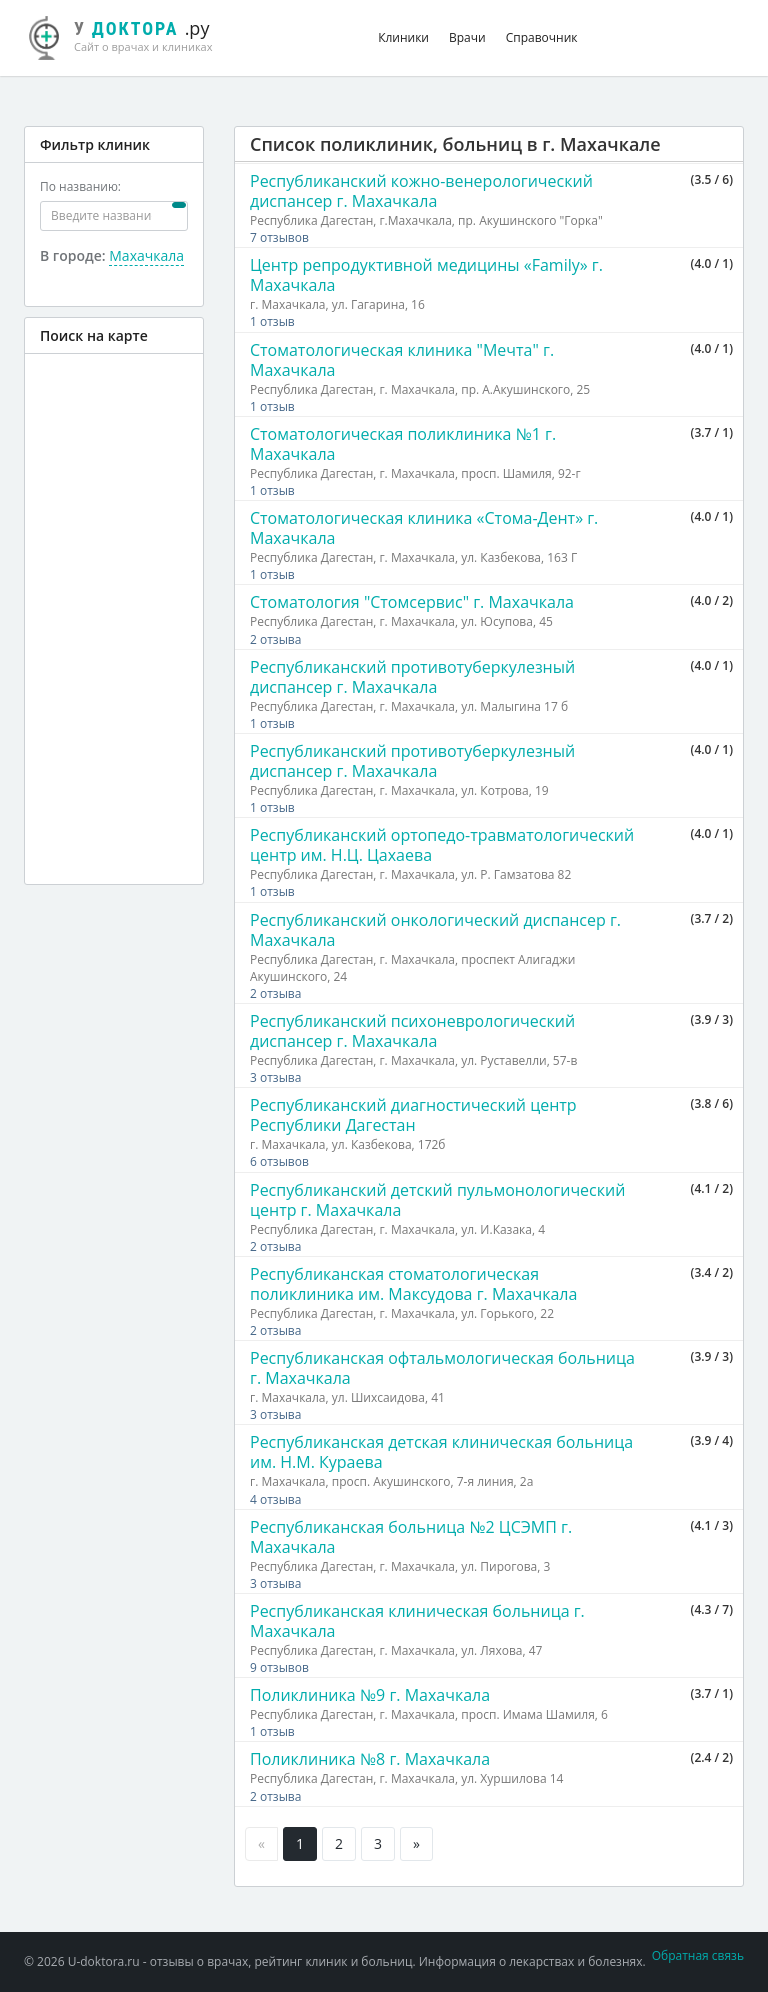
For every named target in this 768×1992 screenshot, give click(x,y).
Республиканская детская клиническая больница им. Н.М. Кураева (441, 1452)
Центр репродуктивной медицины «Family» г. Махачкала (426, 275)
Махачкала (146, 255)
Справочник (542, 37)
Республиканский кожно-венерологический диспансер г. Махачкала (421, 191)
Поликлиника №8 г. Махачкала (370, 1759)
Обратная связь (698, 1955)
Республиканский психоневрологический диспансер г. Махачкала (412, 1031)
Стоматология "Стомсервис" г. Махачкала (412, 602)
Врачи (467, 37)
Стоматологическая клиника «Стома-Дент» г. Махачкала (424, 528)
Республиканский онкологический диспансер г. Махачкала (435, 930)
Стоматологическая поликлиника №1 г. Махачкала (403, 444)
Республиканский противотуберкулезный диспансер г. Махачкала (412, 677)
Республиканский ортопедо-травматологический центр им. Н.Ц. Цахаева (442, 845)
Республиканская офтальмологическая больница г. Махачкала (442, 1368)
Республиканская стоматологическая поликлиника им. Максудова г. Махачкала (413, 1284)
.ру (131, 35)
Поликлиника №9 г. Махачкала (370, 1695)
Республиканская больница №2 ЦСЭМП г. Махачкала (411, 1537)
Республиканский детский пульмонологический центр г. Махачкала (437, 1200)
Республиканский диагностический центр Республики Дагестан (413, 1115)
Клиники (403, 37)
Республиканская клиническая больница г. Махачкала (417, 1621)
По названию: (80, 186)
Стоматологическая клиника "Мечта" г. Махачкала (402, 360)
